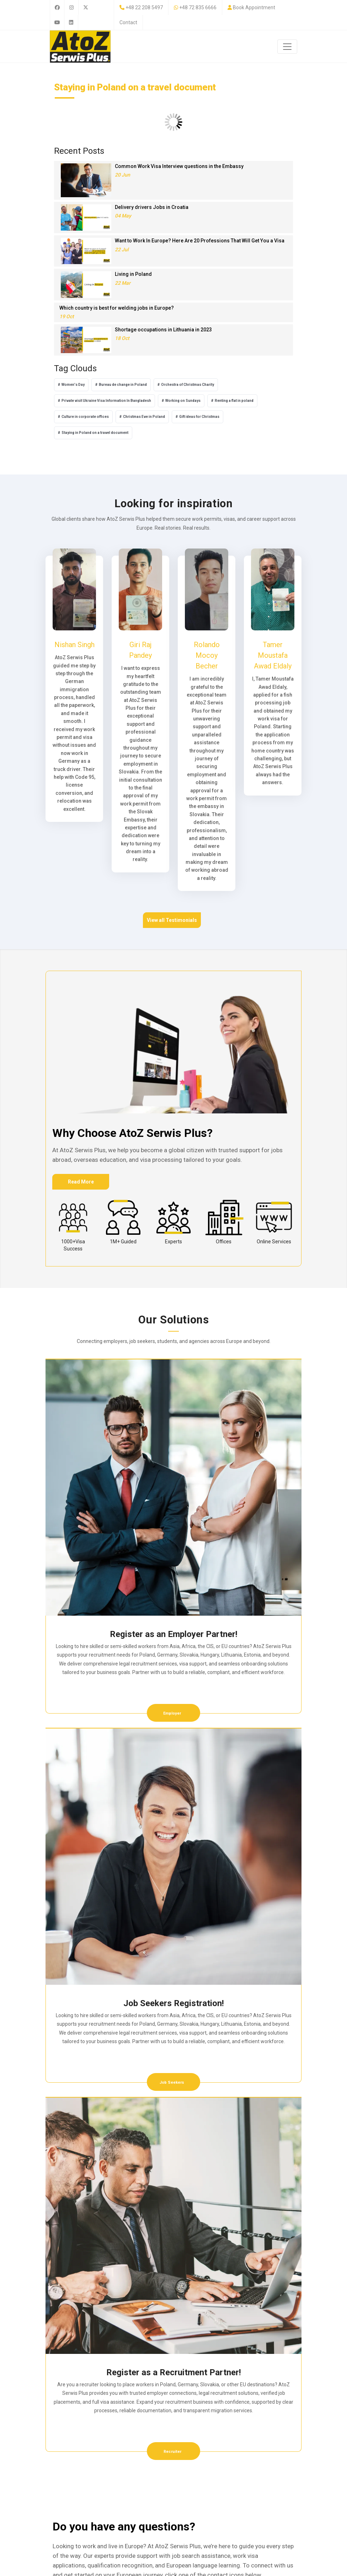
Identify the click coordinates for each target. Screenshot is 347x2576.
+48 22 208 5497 (144, 7)
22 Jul (122, 249)
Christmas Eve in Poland (144, 417)
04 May (123, 216)
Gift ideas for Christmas (199, 417)
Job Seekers (172, 2082)
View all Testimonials (172, 920)
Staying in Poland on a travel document (95, 433)
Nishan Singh (74, 644)
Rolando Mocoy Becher (207, 655)
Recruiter (172, 2451)
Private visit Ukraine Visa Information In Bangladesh (106, 401)
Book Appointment (254, 7)
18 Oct (122, 338)
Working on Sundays (183, 401)
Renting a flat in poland (234, 401)
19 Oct (66, 316)
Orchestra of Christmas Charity (187, 385)
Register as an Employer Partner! (173, 1634)
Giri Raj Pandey (140, 650)
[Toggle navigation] (287, 47)
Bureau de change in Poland (123, 385)
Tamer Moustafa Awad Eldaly (273, 655)
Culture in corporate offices (85, 417)
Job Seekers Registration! (173, 2003)
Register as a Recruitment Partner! (173, 2372)
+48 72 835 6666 (198, 7)
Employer (172, 1713)
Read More (81, 1182)
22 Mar (122, 283)
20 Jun (122, 175)
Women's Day (73, 385)
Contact (128, 22)
